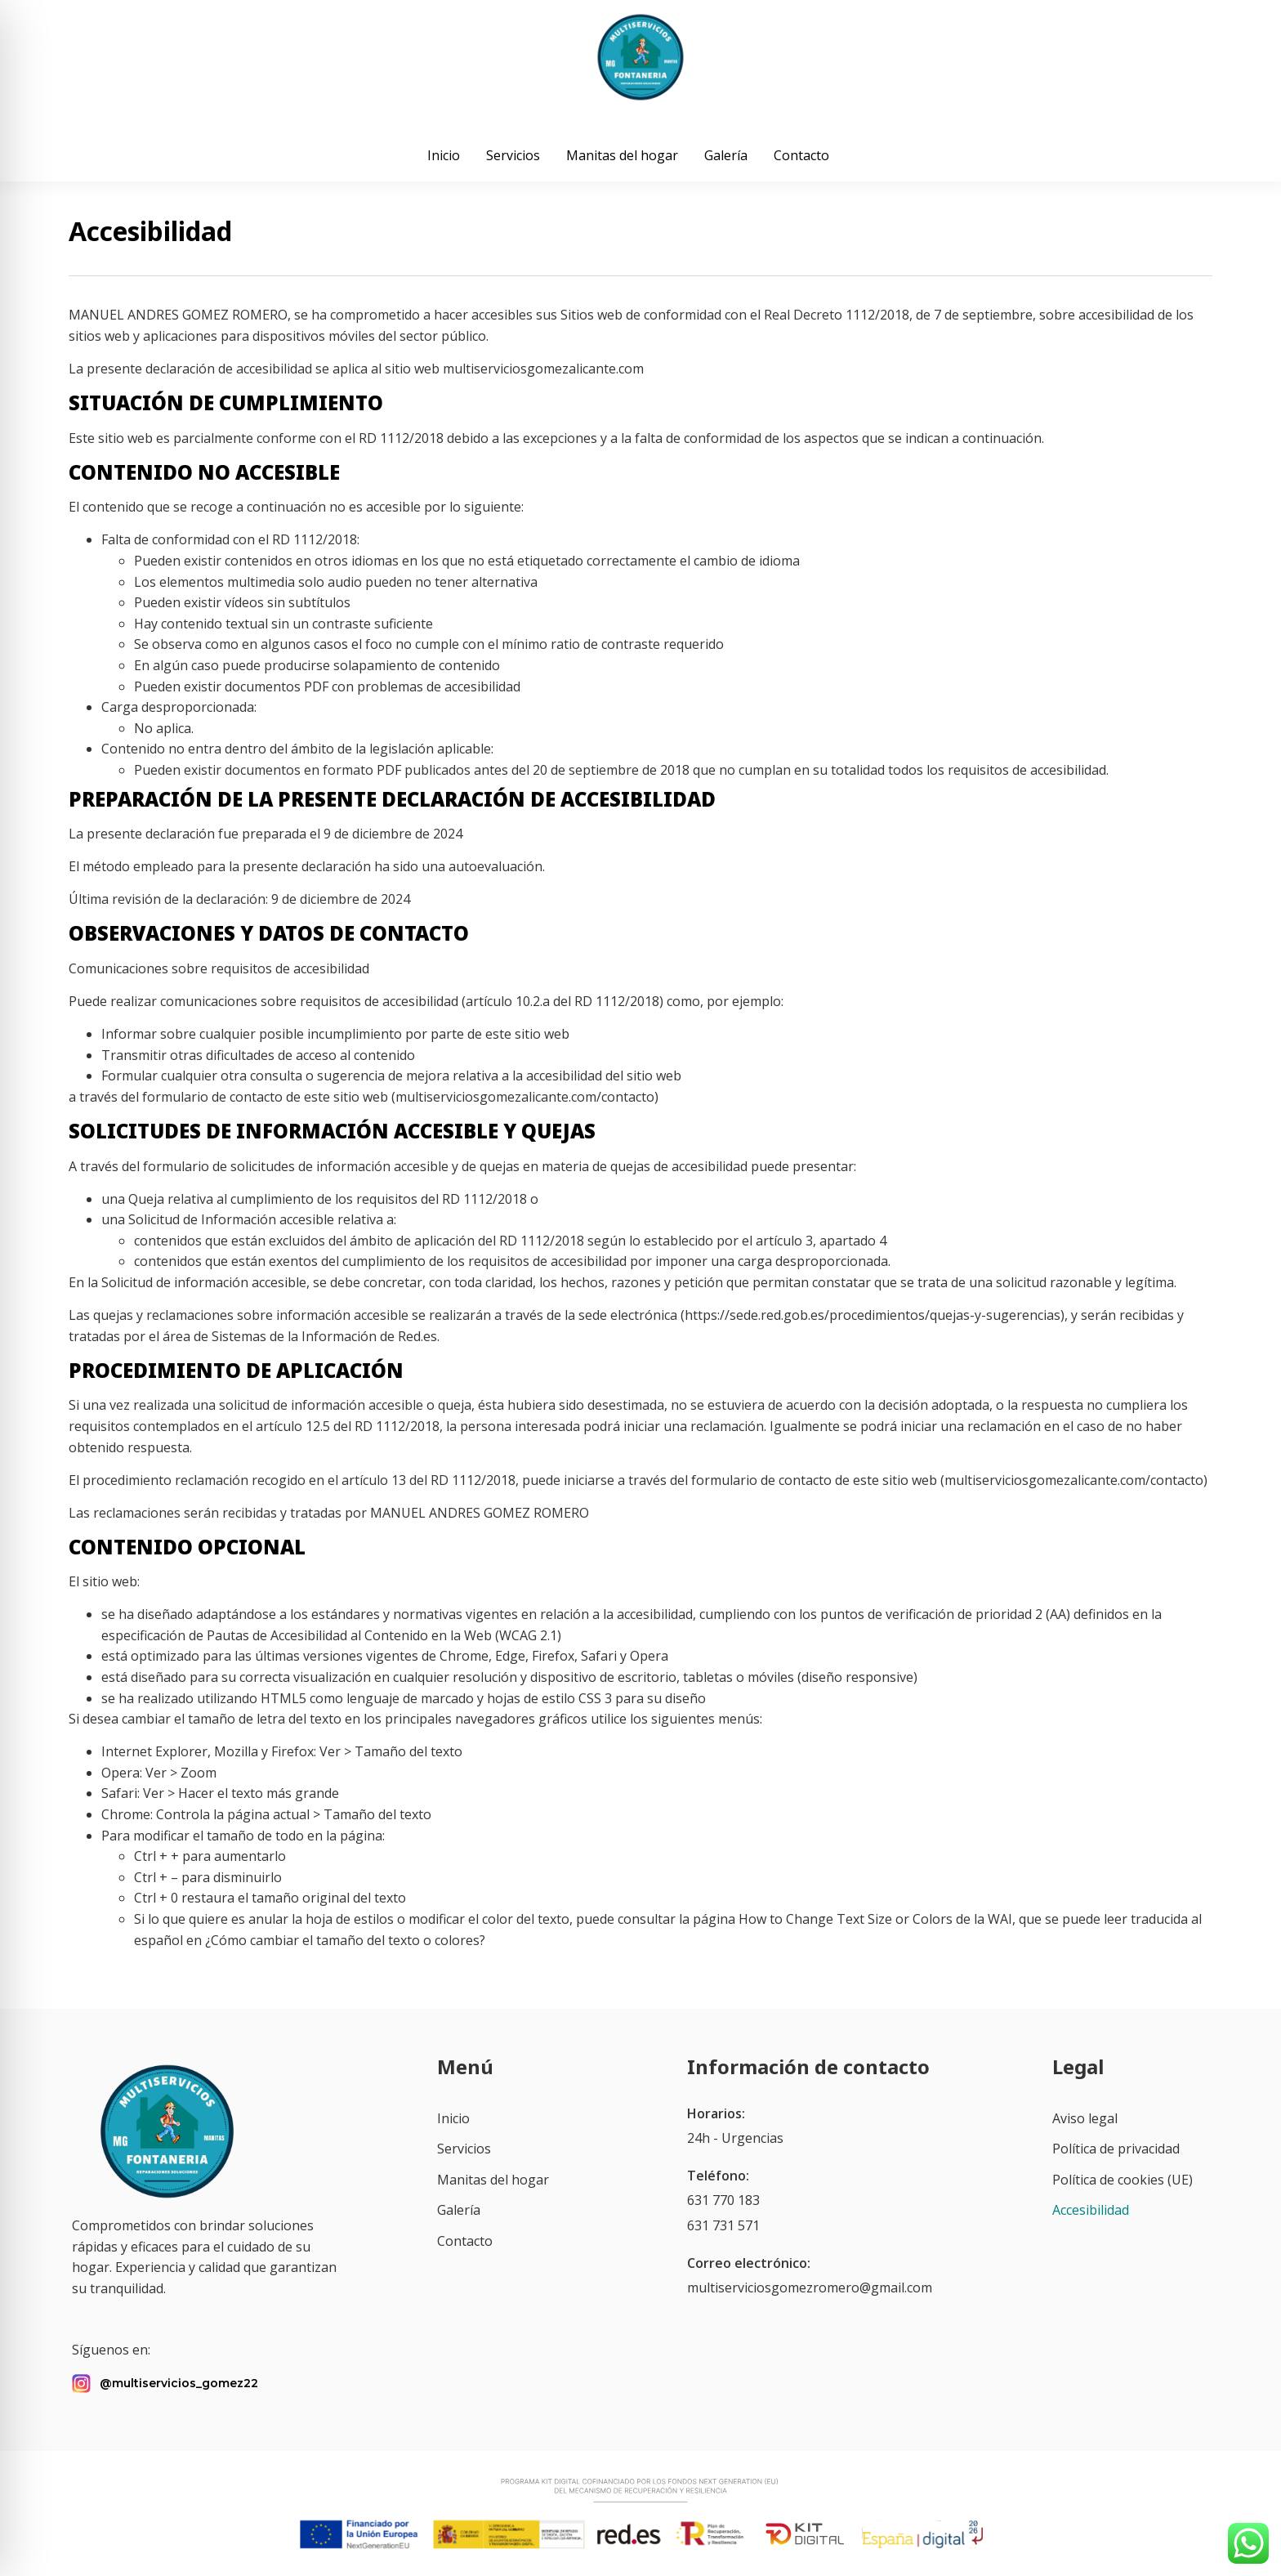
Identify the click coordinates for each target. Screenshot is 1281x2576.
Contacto (801, 155)
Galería (726, 155)
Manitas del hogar (622, 155)
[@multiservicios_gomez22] (81, 2383)
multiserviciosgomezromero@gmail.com (809, 2287)
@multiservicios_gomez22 (179, 2383)
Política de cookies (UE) (1122, 2180)
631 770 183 (723, 2200)
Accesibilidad (1090, 2210)
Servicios (513, 155)
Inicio (443, 155)
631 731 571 (723, 2225)
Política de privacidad (1116, 2149)
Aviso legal (1085, 2118)
